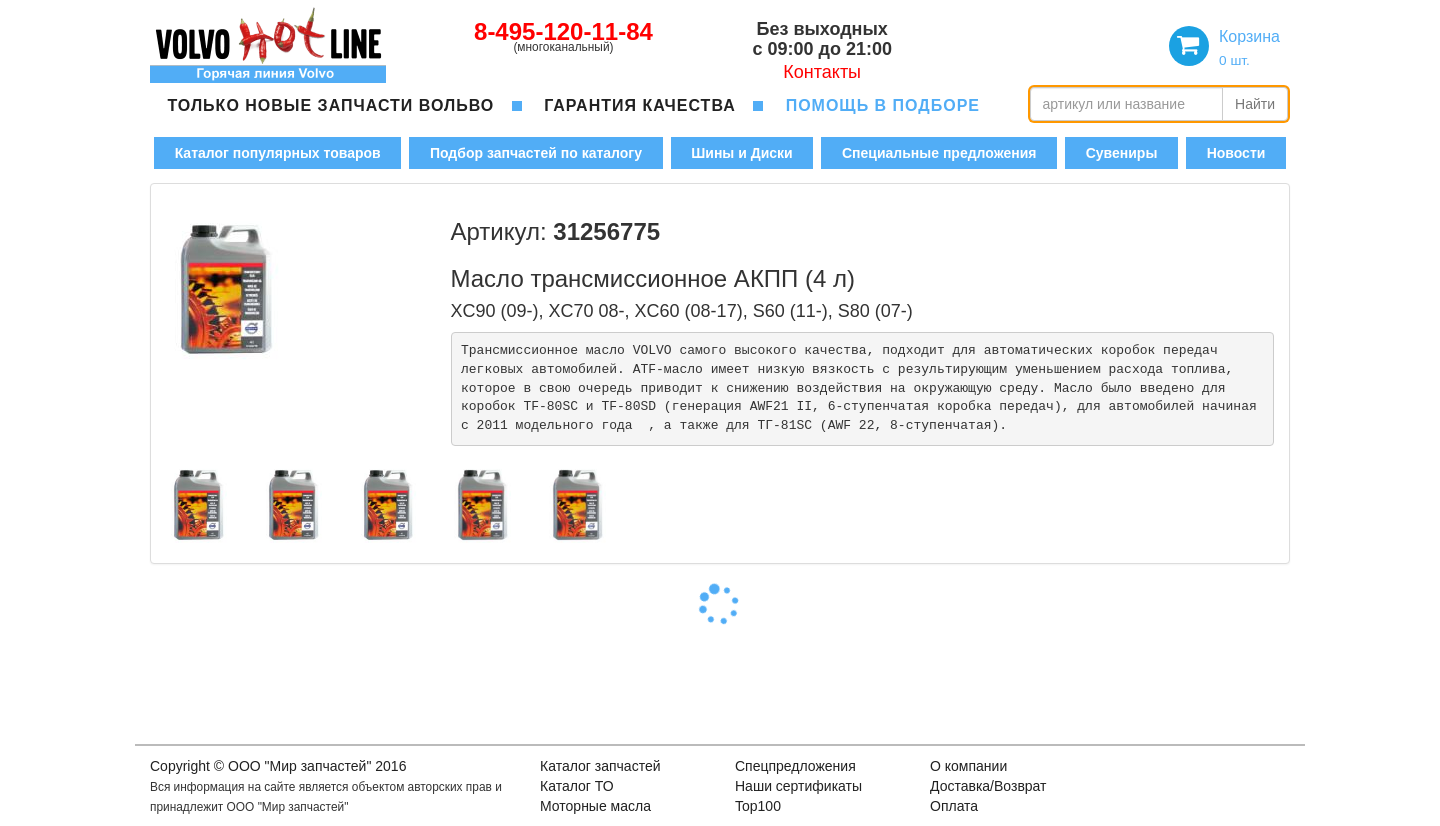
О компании (968, 766)
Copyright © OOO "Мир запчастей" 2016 (278, 766)
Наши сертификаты (798, 786)
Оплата (954, 806)
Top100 (758, 806)
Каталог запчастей (600, 766)
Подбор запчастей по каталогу (536, 153)
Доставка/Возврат (988, 786)
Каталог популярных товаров (278, 153)
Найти (1255, 104)
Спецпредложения (795, 766)
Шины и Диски (741, 153)
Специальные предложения (939, 153)
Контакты (822, 72)
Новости (1236, 153)
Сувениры (1122, 153)
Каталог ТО (577, 786)
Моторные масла (595, 806)
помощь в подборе (883, 105)
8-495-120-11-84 (563, 31)
